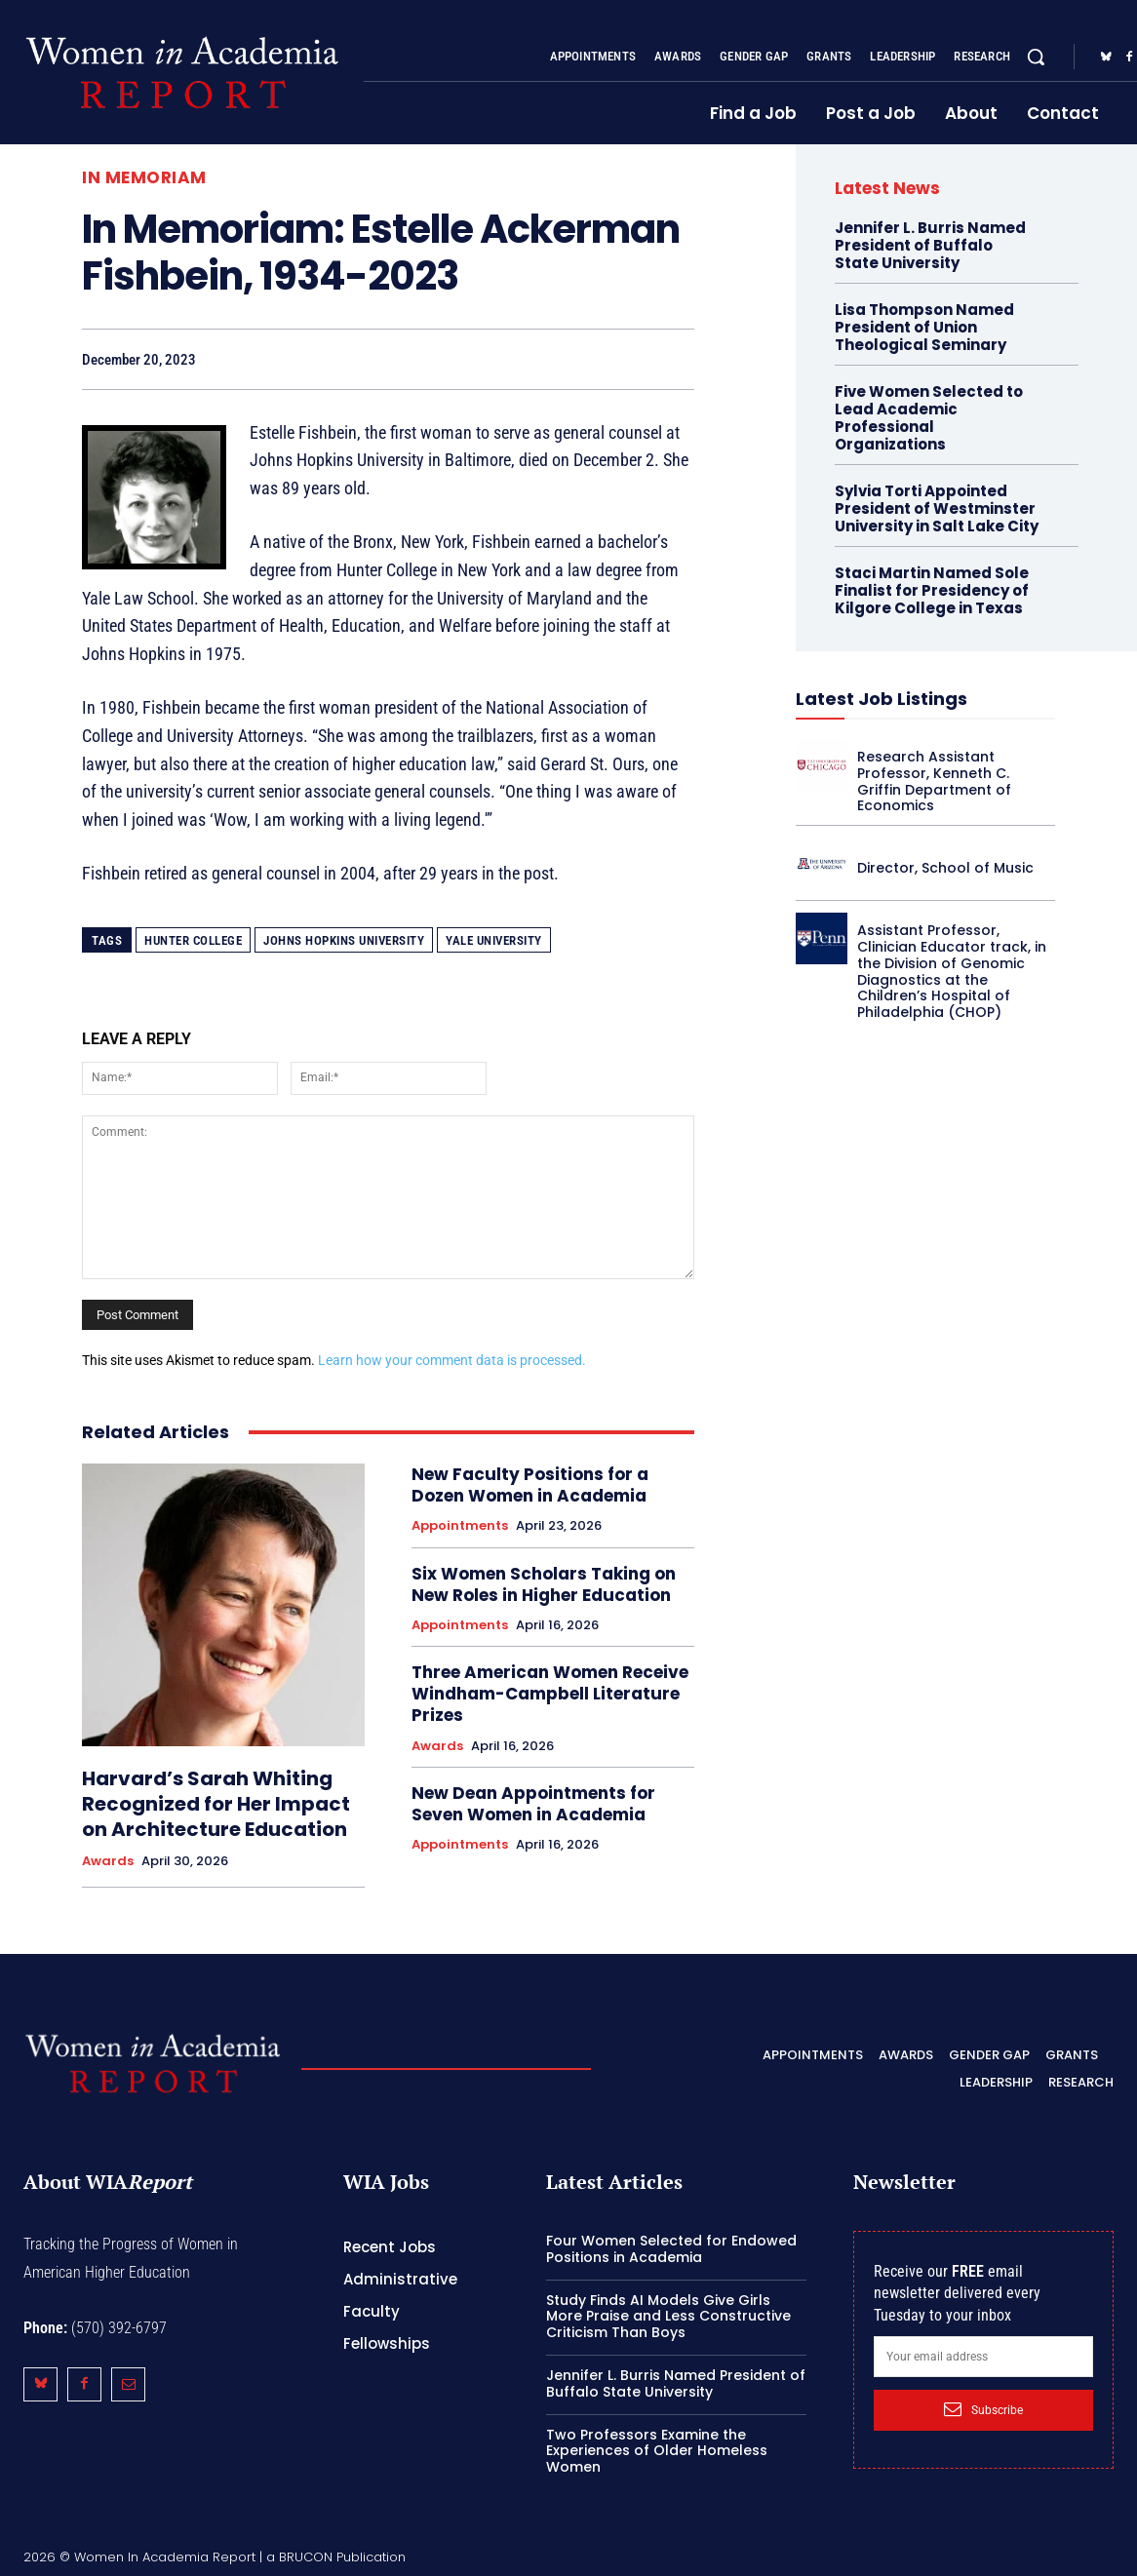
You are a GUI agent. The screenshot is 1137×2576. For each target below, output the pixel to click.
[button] (1035, 56)
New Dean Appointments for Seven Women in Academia (533, 1803)
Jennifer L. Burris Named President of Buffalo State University (930, 245)
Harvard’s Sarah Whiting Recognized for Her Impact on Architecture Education (216, 1804)
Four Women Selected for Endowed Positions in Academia (671, 2249)
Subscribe (983, 2409)
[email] (983, 2356)
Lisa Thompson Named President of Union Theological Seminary (924, 327)
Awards (108, 1861)
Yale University (494, 940)
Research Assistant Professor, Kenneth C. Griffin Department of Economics (934, 781)
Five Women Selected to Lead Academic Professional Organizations (929, 417)
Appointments (460, 1526)
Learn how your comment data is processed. (452, 1360)
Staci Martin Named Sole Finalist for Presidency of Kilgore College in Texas (932, 590)
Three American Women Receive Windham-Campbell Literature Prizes (550, 1693)
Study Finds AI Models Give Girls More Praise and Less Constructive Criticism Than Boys (668, 2316)
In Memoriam (144, 178)
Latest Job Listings (881, 698)
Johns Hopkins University (343, 940)
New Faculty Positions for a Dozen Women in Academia (530, 1485)
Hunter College (193, 940)
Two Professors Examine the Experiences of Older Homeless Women (656, 2451)
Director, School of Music (945, 868)
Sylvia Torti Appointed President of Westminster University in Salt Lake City (937, 508)
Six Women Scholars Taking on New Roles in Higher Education (544, 1584)
